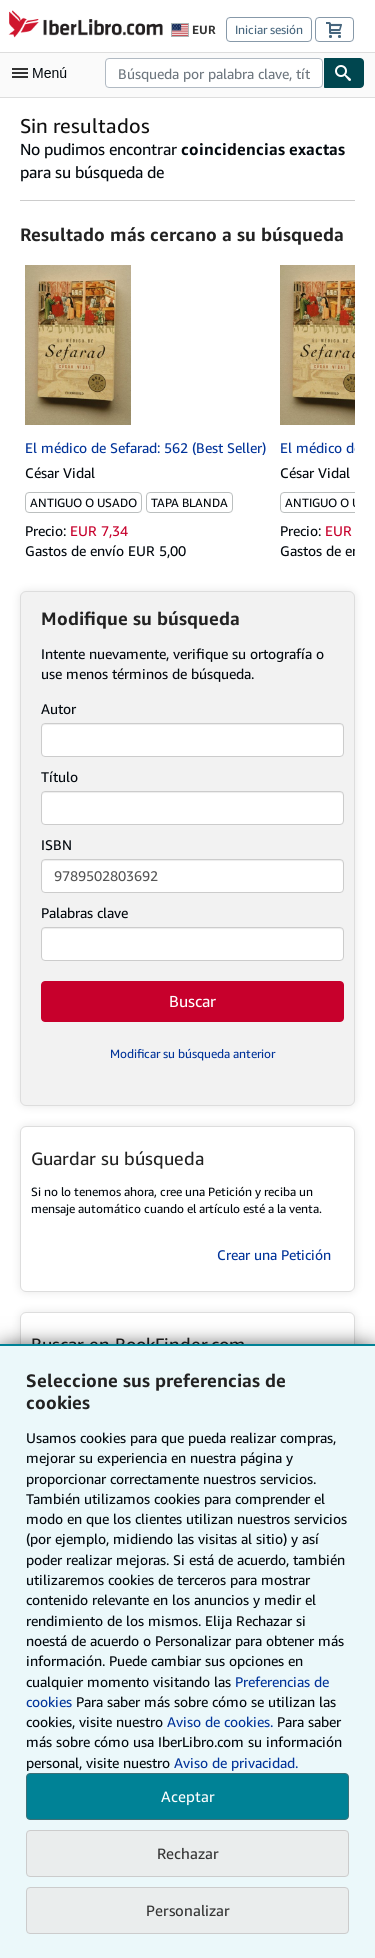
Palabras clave (84, 912)
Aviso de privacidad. (236, 1762)
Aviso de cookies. (220, 1721)
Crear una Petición (274, 1254)
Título (59, 776)
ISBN (56, 844)
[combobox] (214, 73)
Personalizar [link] (188, 1910)
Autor (58, 708)
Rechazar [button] (188, 1853)
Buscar (192, 1001)
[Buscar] (344, 73)
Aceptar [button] (188, 1796)
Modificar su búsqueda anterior (192, 1053)
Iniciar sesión (269, 29)
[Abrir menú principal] (44, 73)
